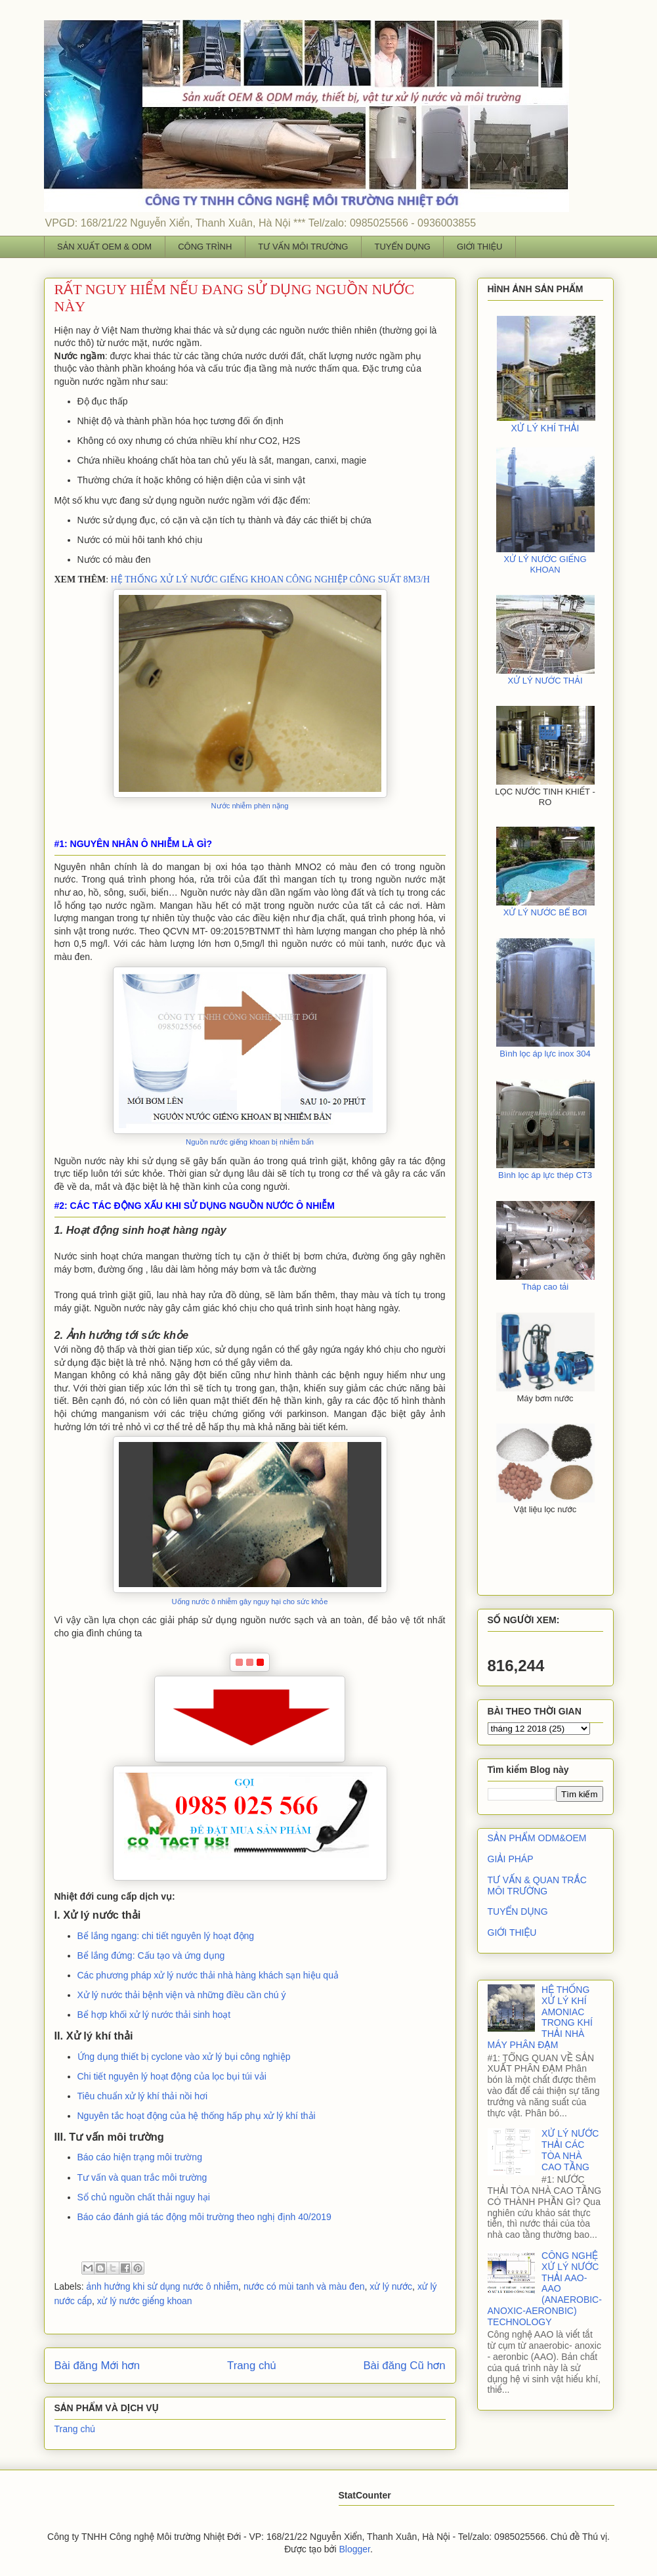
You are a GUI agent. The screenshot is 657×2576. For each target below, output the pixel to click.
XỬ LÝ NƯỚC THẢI (544, 681)
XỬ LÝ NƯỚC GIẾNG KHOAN (544, 564)
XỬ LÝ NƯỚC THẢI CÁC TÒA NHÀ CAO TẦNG (570, 2150)
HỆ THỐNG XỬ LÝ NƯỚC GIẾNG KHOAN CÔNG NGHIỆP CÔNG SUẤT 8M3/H (270, 579)
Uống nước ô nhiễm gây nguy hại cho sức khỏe (249, 1601)
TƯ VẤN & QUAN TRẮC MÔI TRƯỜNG (537, 1885)
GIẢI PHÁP (511, 1859)
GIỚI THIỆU (480, 246)
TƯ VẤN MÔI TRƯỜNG (303, 246)
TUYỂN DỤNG (402, 246)
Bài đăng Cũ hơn (404, 2365)
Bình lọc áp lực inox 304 (545, 1054)
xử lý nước (391, 2286)
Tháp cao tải (545, 1287)
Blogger (354, 2549)
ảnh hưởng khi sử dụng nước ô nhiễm (163, 2286)
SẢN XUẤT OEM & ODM (104, 246)
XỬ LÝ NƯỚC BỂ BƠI (545, 912)
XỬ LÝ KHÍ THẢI (545, 428)
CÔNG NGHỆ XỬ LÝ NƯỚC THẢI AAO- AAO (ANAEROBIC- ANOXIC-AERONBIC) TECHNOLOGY (545, 2288)
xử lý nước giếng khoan (144, 2301)
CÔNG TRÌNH (205, 246)
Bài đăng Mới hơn (97, 2365)
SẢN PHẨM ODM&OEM (537, 1838)
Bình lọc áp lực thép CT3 (545, 1175)
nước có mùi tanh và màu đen (304, 2286)
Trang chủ (251, 2365)
